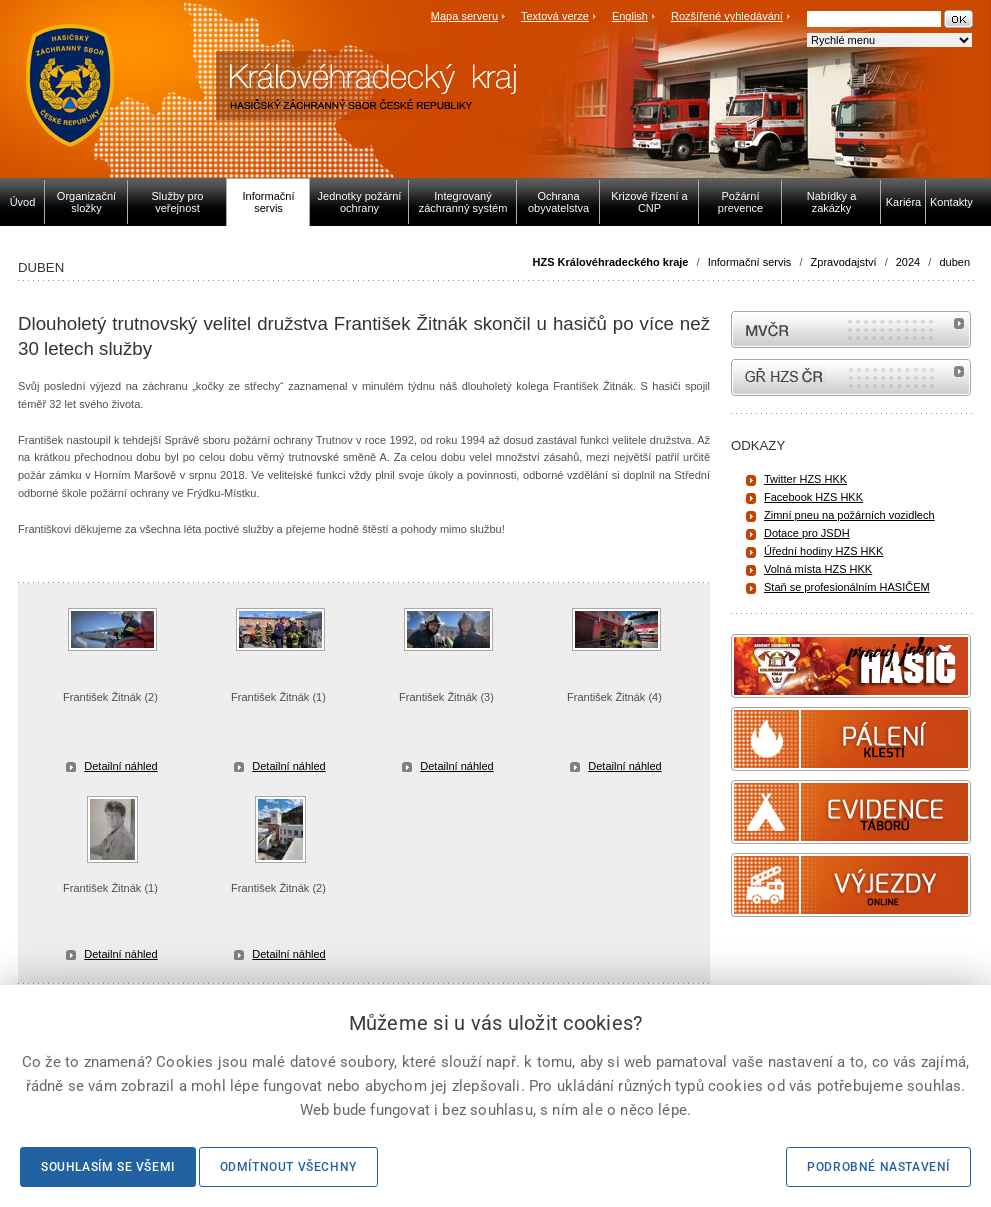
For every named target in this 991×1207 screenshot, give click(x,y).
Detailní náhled (120, 766)
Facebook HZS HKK (813, 497)
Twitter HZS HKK (805, 479)
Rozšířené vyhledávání (727, 16)
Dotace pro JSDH (807, 533)
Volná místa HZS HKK (818, 569)
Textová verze (555, 16)
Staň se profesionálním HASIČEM (847, 587)
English (630, 16)
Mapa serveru (464, 16)
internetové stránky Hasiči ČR (851, 377)
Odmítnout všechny (288, 1167)
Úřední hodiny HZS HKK (823, 551)
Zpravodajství (844, 262)
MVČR (851, 329)
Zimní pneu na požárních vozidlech (849, 515)
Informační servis (750, 262)
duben (954, 262)
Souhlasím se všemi (108, 1167)
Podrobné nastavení (878, 1167)
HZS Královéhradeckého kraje (611, 262)
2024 (908, 262)
